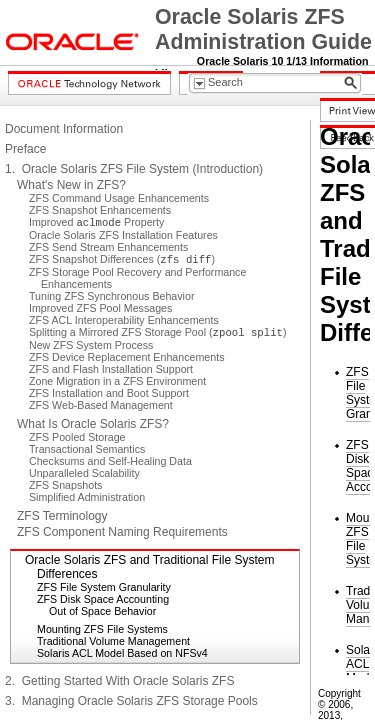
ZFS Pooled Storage (77, 437)
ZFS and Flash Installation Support (111, 369)
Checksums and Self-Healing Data (110, 461)
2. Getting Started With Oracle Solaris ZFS (119, 681)
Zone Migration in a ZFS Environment (117, 381)
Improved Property (96, 222)
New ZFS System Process (91, 345)
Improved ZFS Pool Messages (100, 308)
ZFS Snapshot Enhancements (100, 210)
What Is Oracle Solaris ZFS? (93, 424)
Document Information (64, 129)
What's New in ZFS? (71, 185)
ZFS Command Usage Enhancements (119, 198)
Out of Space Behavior (102, 611)
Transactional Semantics (87, 449)
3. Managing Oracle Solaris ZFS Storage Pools (131, 701)
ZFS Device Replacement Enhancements (126, 357)
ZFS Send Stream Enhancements (108, 247)
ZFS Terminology (62, 516)
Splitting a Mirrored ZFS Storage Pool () (158, 332)
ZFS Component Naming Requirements (122, 532)
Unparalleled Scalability (84, 473)
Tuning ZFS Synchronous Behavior (111, 296)
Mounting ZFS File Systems (102, 629)
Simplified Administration (87, 497)
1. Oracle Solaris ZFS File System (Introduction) (134, 169)
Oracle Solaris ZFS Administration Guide (263, 29)
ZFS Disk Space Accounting (103, 599)
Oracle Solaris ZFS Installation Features (123, 235)
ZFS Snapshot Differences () (122, 259)
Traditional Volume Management (113, 641)
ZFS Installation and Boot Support (109, 393)
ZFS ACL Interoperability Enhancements (124, 320)
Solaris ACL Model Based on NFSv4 (122, 653)
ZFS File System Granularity (104, 587)
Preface (25, 149)
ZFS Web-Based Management (101, 405)
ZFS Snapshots (65, 485)
